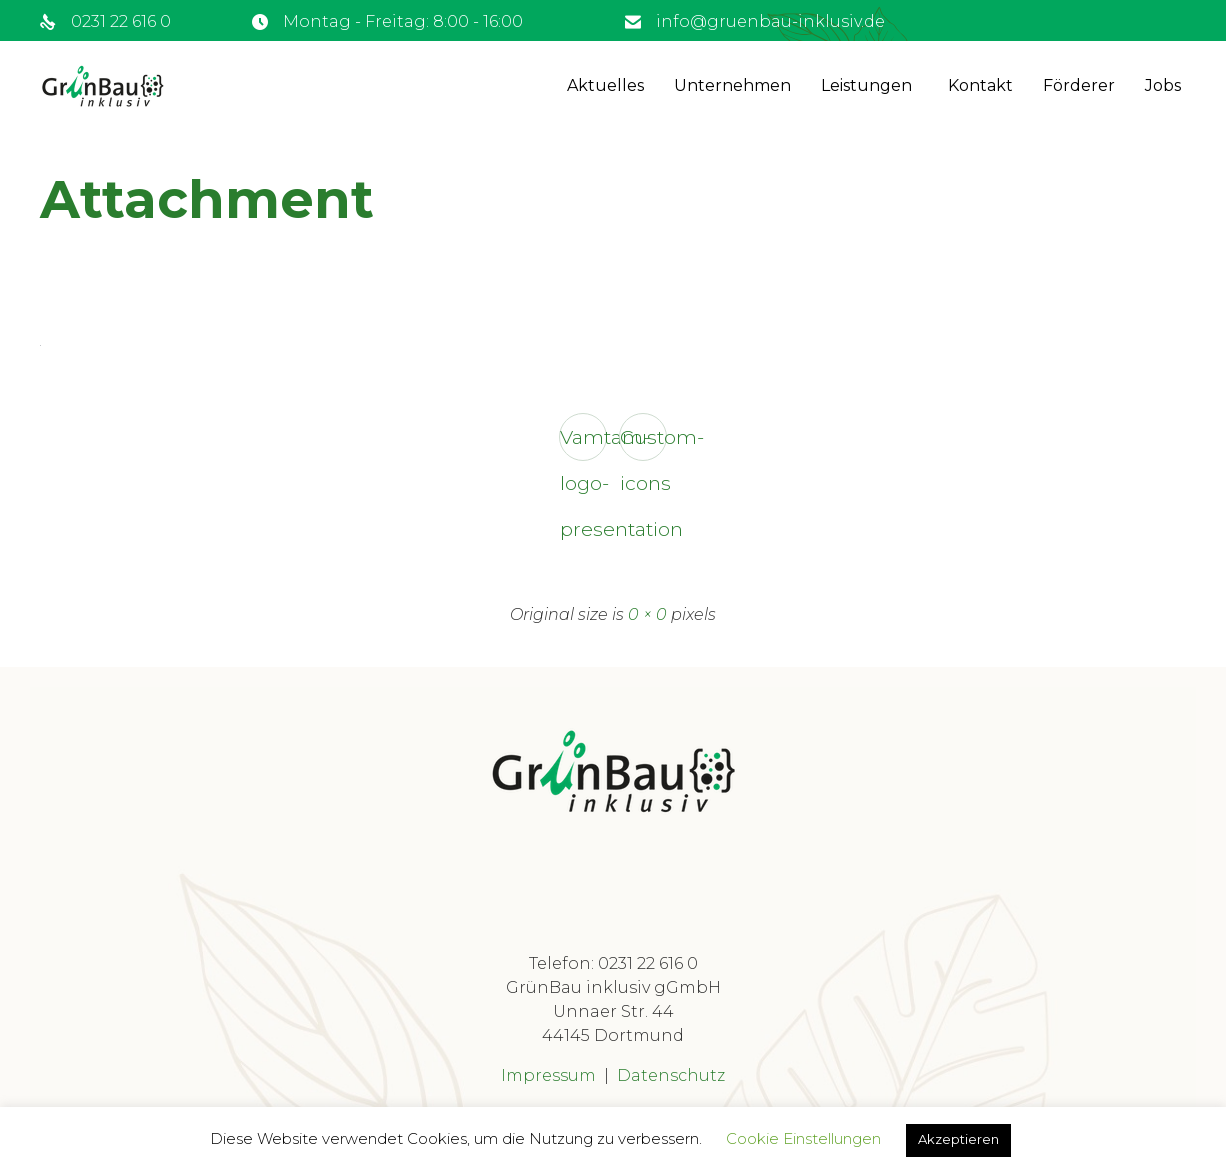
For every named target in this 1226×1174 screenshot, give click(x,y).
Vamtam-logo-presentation (583, 443)
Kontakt (980, 85)
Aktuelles (605, 85)
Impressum (548, 1075)
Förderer (1079, 85)
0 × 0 (647, 614)
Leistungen (866, 85)
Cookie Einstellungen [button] (803, 1138)
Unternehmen (732, 85)
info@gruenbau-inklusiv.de (770, 21)
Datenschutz (671, 1075)
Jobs (1163, 85)
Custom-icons (643, 443)
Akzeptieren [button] (958, 1139)
